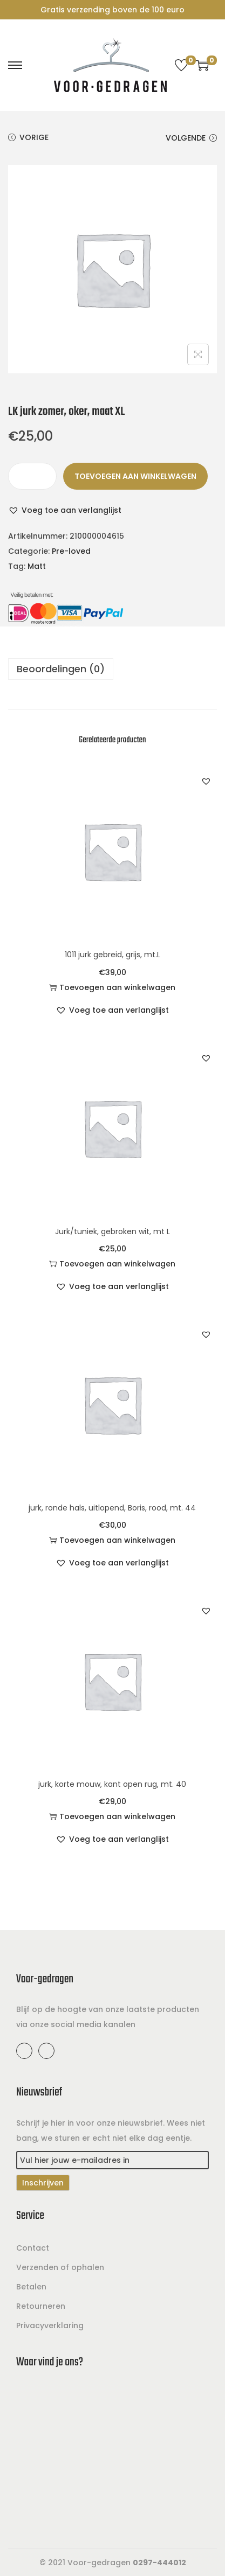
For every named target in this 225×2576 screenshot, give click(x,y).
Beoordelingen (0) (61, 669)
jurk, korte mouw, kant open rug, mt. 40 (112, 1784)
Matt (37, 566)
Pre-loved (71, 551)
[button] (64, 510)
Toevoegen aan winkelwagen (135, 476)
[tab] (112, 669)
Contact (32, 2248)
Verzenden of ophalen (60, 2267)
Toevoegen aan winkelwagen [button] (112, 987)
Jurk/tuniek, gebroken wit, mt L (112, 1231)
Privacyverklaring (50, 2325)
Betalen (31, 2286)
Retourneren (40, 2306)
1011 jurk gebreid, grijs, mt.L (112, 954)
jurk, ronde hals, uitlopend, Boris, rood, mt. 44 (112, 1507)
